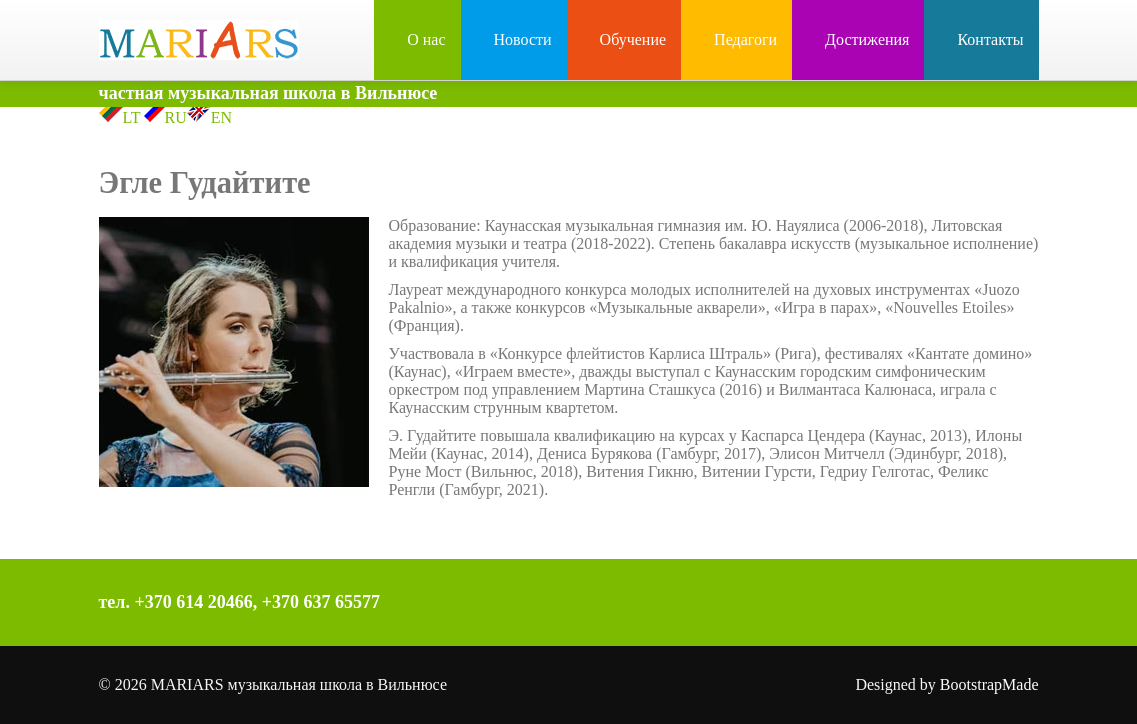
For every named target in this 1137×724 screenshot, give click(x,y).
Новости (514, 39)
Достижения (858, 39)
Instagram (797, 605)
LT (120, 117)
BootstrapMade (989, 684)
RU (164, 117)
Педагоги (736, 39)
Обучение (624, 39)
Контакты (981, 39)
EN (209, 117)
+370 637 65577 (321, 602)
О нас (417, 39)
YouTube (839, 605)
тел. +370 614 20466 (176, 602)
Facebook (755, 605)
